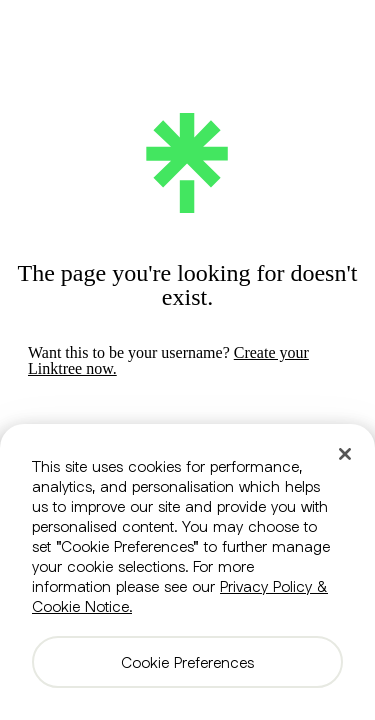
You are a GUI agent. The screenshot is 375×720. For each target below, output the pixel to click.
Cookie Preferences (187, 662)
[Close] (345, 454)
